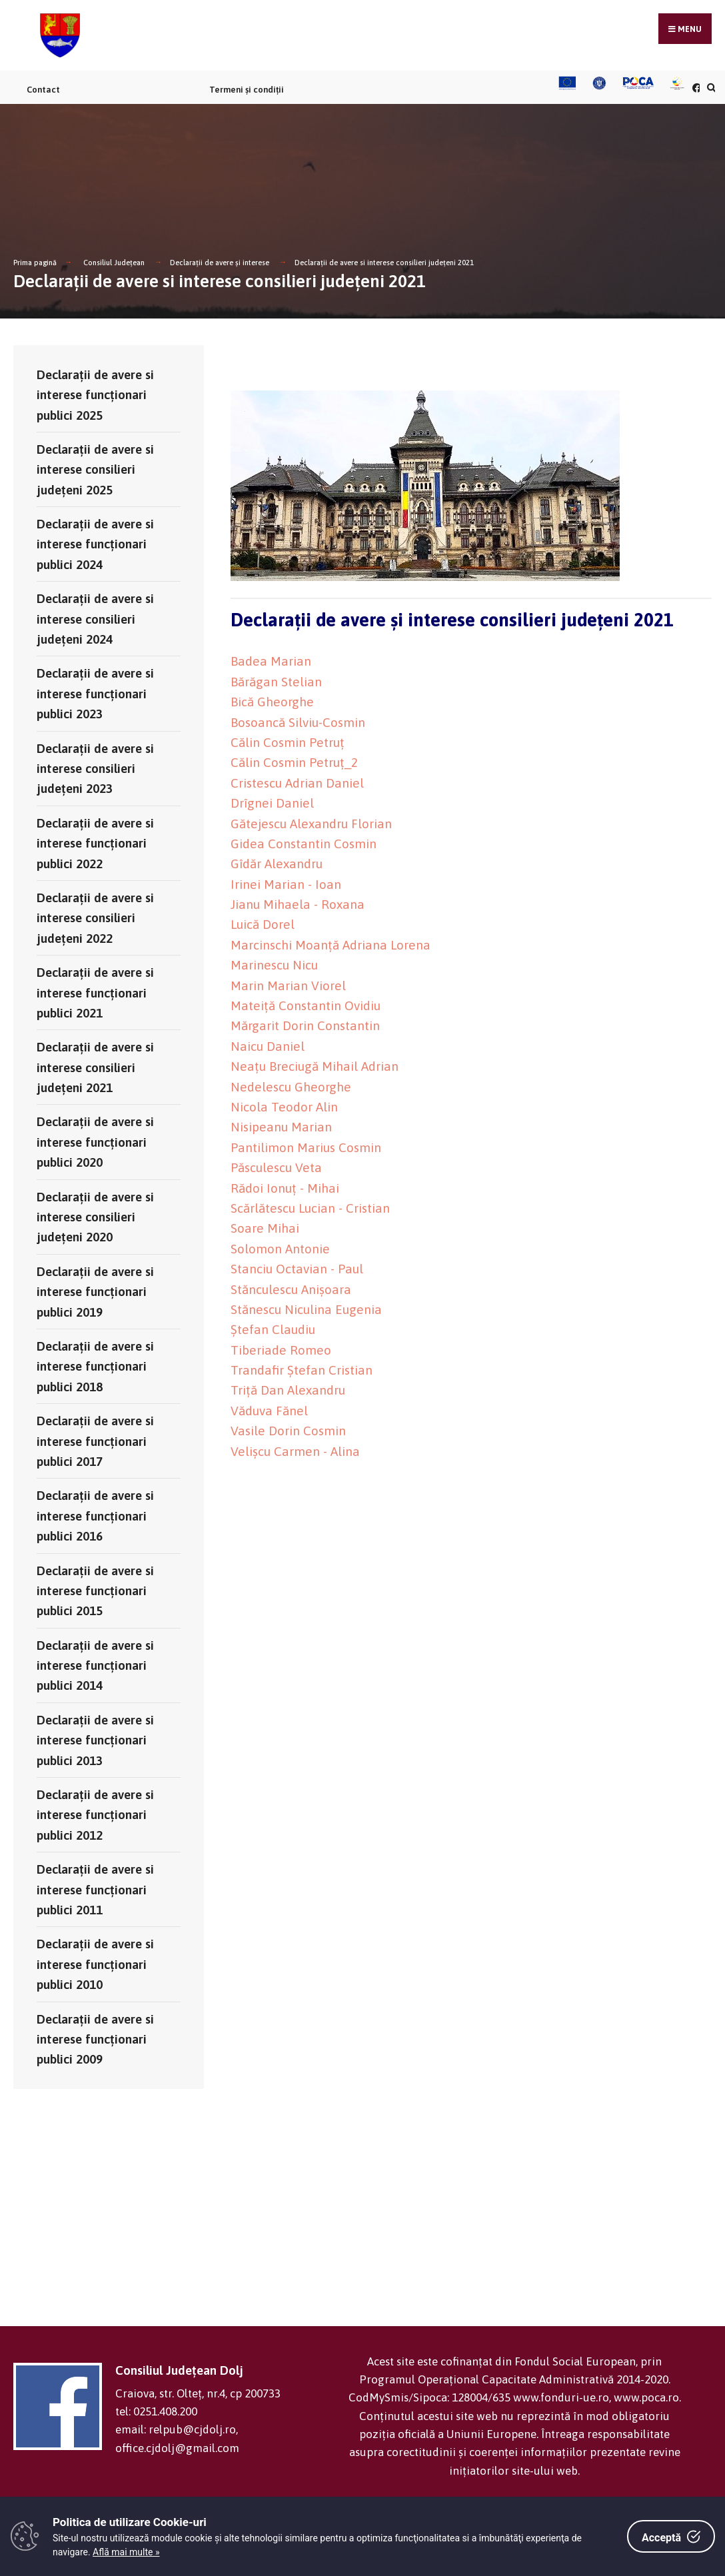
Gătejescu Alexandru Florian (311, 823)
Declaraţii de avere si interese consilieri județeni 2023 (95, 768)
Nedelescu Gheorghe (291, 1086)
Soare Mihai (265, 1228)
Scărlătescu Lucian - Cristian (310, 1208)
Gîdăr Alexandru (277, 863)
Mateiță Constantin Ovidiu (305, 1005)
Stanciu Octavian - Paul (297, 1268)
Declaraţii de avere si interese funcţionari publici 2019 (95, 1291)
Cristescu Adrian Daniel (297, 783)
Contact (43, 90)
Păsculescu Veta (276, 1167)
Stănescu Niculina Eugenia (306, 1309)
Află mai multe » (126, 2552)
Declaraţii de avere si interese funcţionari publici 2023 (95, 693)
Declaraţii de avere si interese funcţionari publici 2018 (95, 1366)
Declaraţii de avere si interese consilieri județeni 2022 (95, 918)
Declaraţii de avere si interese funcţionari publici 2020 (95, 1141)
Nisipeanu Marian (281, 1126)
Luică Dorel (263, 924)
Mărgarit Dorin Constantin (305, 1025)
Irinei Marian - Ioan (286, 884)
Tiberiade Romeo (281, 1350)
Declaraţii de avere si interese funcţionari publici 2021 (95, 992)
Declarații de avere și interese (219, 263)
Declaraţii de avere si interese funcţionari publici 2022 (95, 843)
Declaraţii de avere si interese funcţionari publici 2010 (95, 1964)
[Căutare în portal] (710, 87)
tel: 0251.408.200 (156, 2411)
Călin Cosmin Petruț (288, 742)
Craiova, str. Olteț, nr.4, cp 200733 (198, 2393)
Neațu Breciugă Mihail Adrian (314, 1066)
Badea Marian (271, 661)
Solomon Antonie (280, 1248)
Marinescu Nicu (274, 965)
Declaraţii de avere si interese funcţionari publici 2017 (95, 1441)
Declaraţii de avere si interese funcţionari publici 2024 (95, 544)
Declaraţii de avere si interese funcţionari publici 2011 (95, 1889)
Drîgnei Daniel (272, 803)
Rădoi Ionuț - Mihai (285, 1188)
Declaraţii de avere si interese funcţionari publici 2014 (95, 1665)
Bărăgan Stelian (276, 681)
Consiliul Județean (114, 263)
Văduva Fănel (269, 1410)
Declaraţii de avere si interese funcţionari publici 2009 (95, 2039)
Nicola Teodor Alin (284, 1106)
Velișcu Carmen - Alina (295, 1451)
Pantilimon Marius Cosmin (306, 1147)
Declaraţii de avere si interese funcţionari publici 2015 (95, 1590)
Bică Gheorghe (272, 701)
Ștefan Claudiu (273, 1329)
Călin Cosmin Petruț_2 (294, 762)
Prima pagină (35, 263)
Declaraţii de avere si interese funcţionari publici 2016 (95, 1515)
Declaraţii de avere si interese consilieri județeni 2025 (95, 469)
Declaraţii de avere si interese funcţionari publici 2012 (95, 1814)
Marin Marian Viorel (288, 985)
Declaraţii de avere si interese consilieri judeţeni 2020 (95, 1217)
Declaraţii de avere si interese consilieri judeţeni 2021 (384, 263)
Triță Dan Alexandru (288, 1390)
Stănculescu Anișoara (291, 1289)
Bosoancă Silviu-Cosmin (298, 722)
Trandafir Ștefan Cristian (301, 1370)
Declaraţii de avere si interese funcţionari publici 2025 (95, 394)
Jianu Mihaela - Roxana (297, 904)
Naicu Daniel (268, 1046)
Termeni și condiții (246, 90)
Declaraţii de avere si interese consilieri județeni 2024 (95, 618)
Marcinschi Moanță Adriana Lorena (330, 945)
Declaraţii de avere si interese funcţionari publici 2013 (95, 1740)
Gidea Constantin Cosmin (303, 843)
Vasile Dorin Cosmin (288, 1430)
